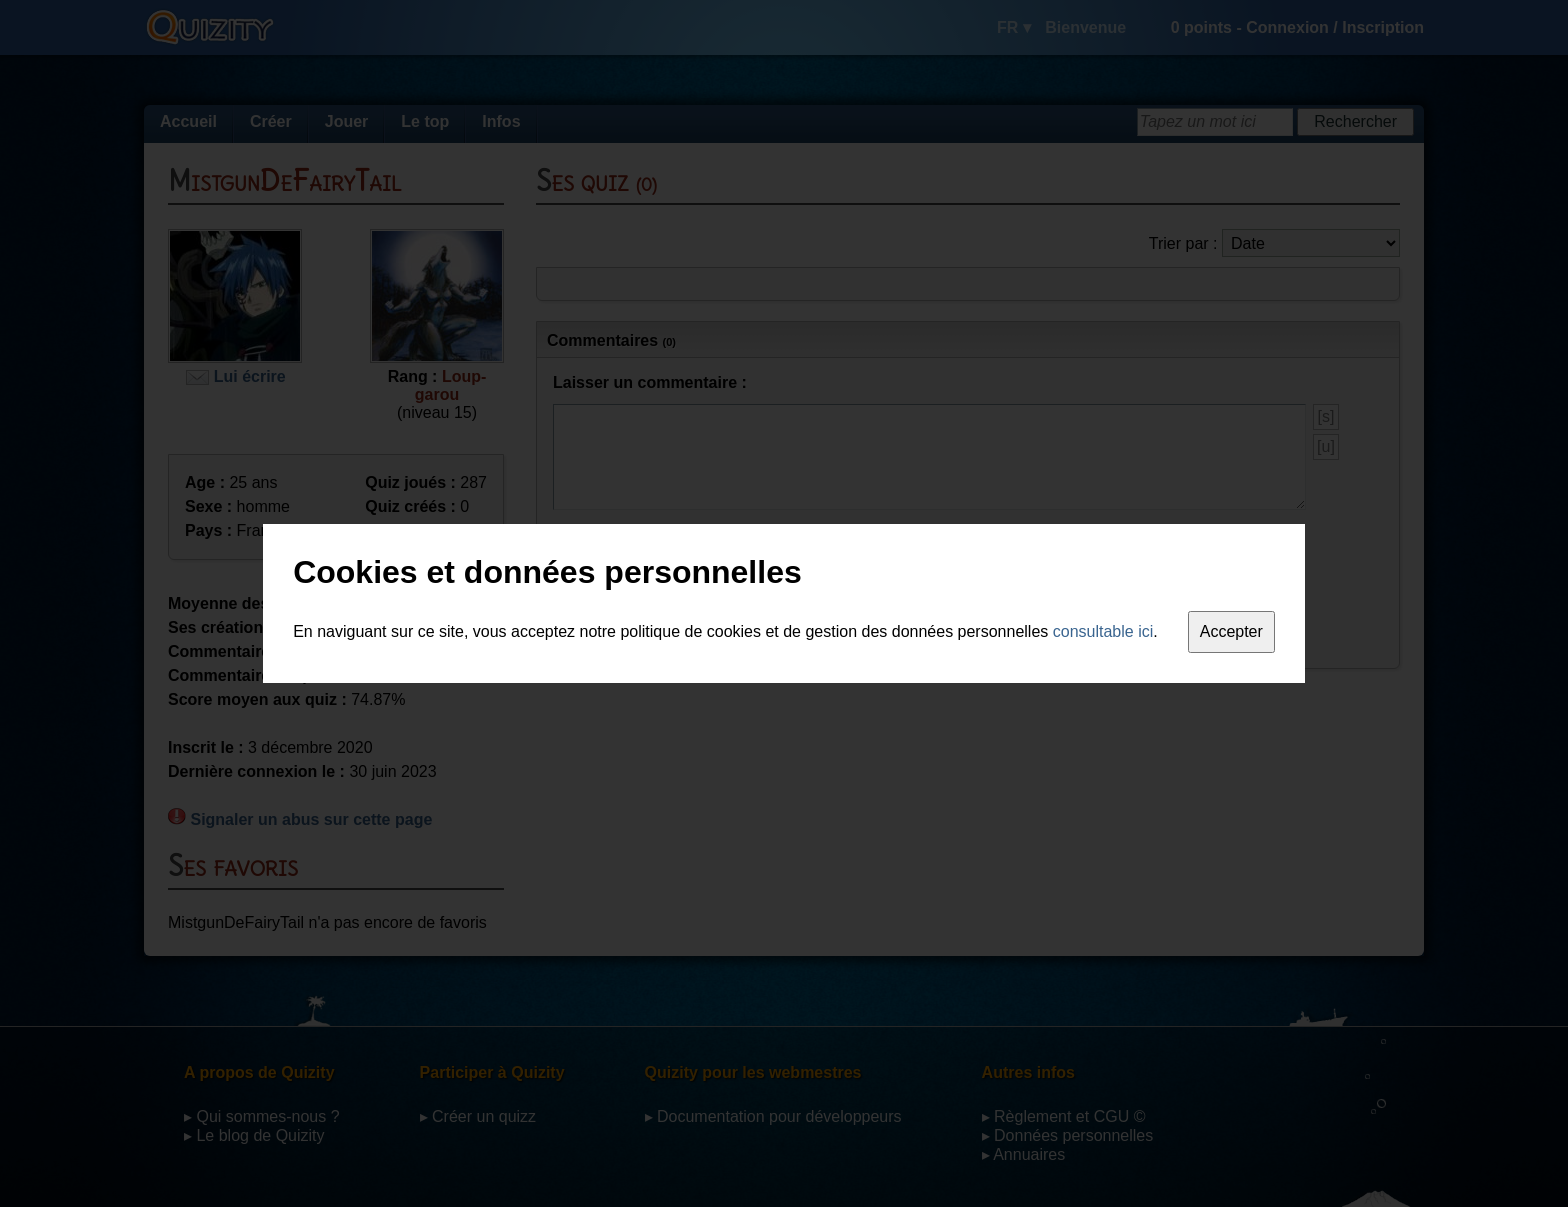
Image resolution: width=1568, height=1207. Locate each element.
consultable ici (1103, 631)
